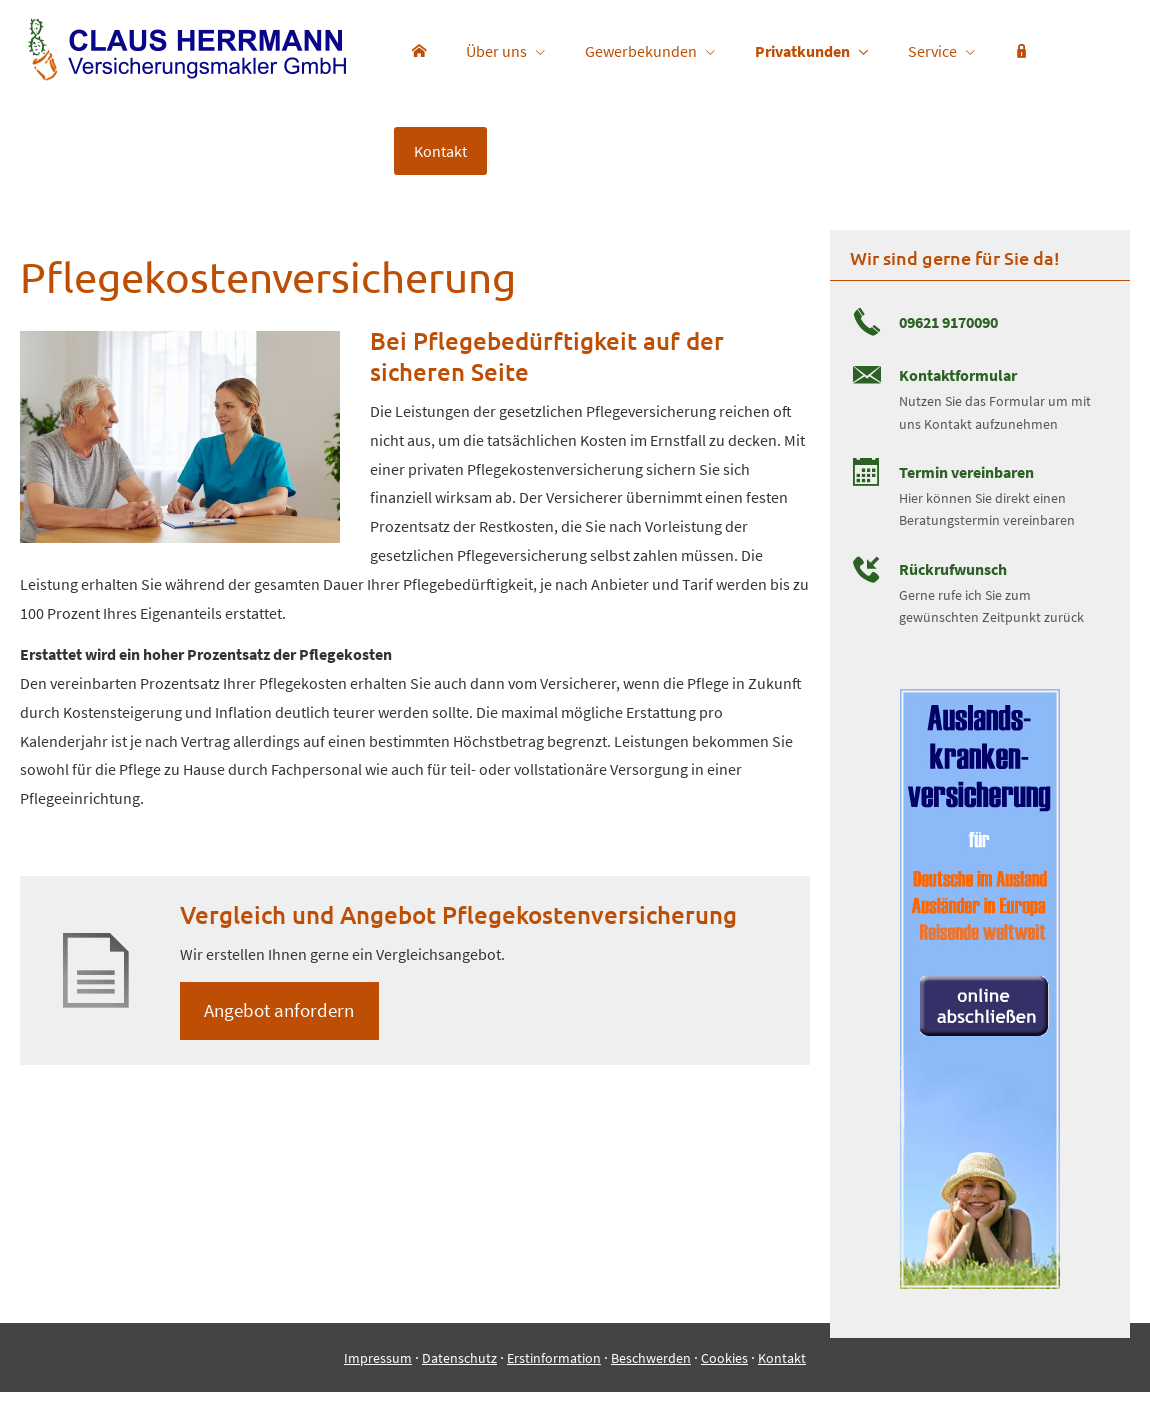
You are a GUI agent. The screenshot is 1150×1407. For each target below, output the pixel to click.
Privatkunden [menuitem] (802, 51)
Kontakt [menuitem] (440, 151)
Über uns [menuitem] (496, 51)
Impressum (378, 1373)
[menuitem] (419, 51)
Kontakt (782, 1373)
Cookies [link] (724, 1373)
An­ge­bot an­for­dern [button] (280, 1011)
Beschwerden (651, 1373)
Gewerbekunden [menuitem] (641, 51)
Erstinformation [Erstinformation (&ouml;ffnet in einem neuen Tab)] (554, 1373)
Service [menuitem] (932, 51)
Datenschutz (459, 1373)
